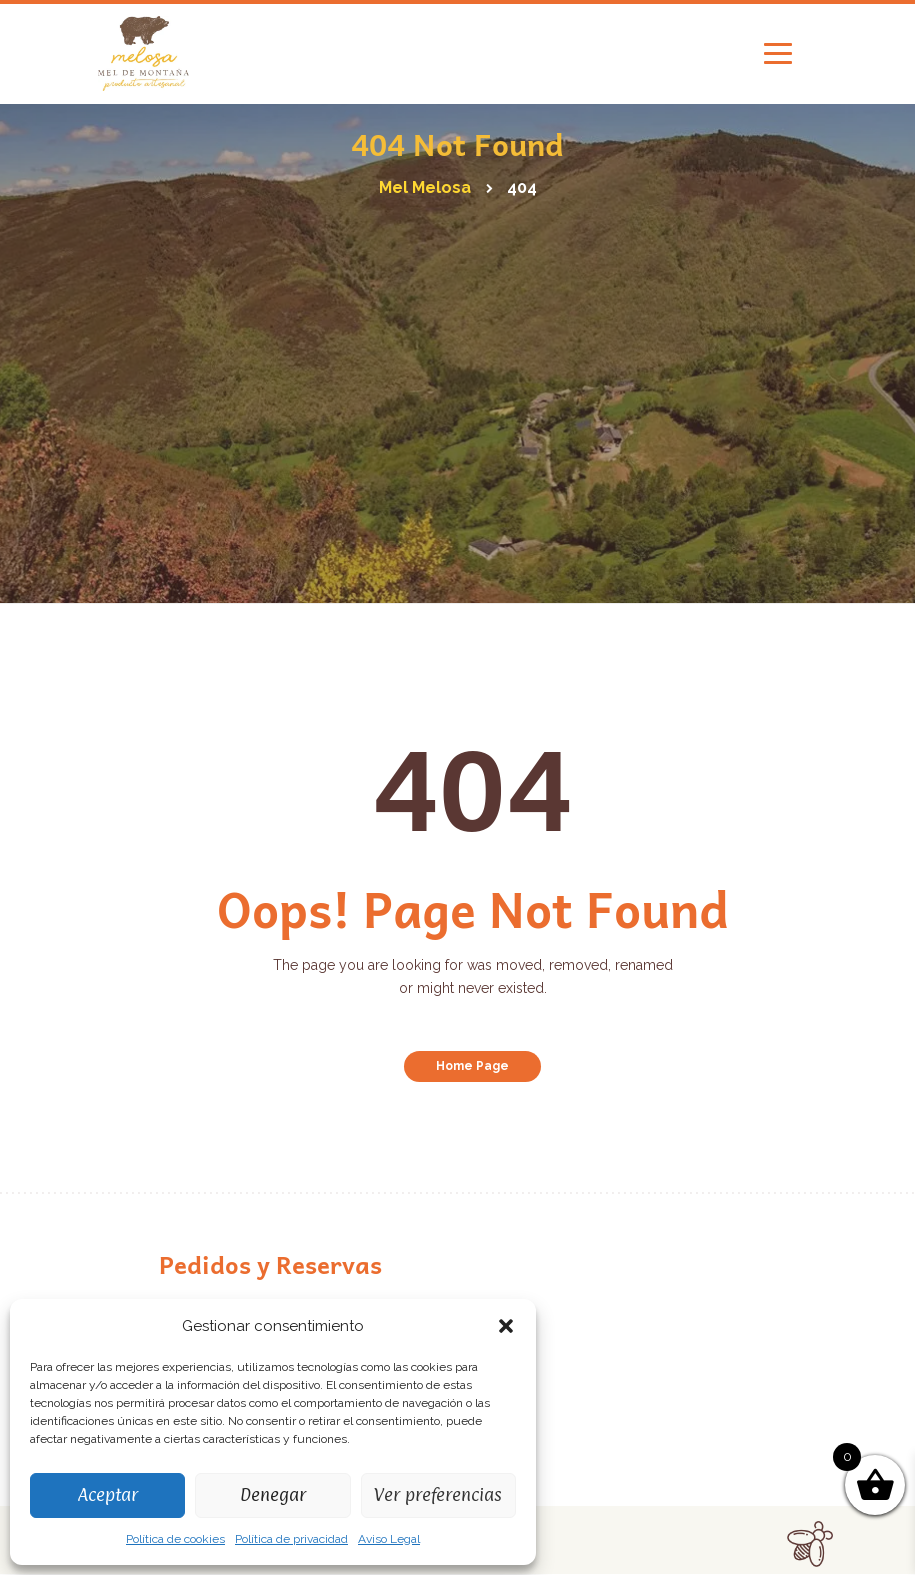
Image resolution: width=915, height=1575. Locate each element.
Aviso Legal (389, 1539)
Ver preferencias (438, 1494)
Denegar (273, 1494)
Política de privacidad (291, 1539)
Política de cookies (175, 1539)
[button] (506, 1326)
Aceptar (108, 1494)
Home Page (472, 1066)
